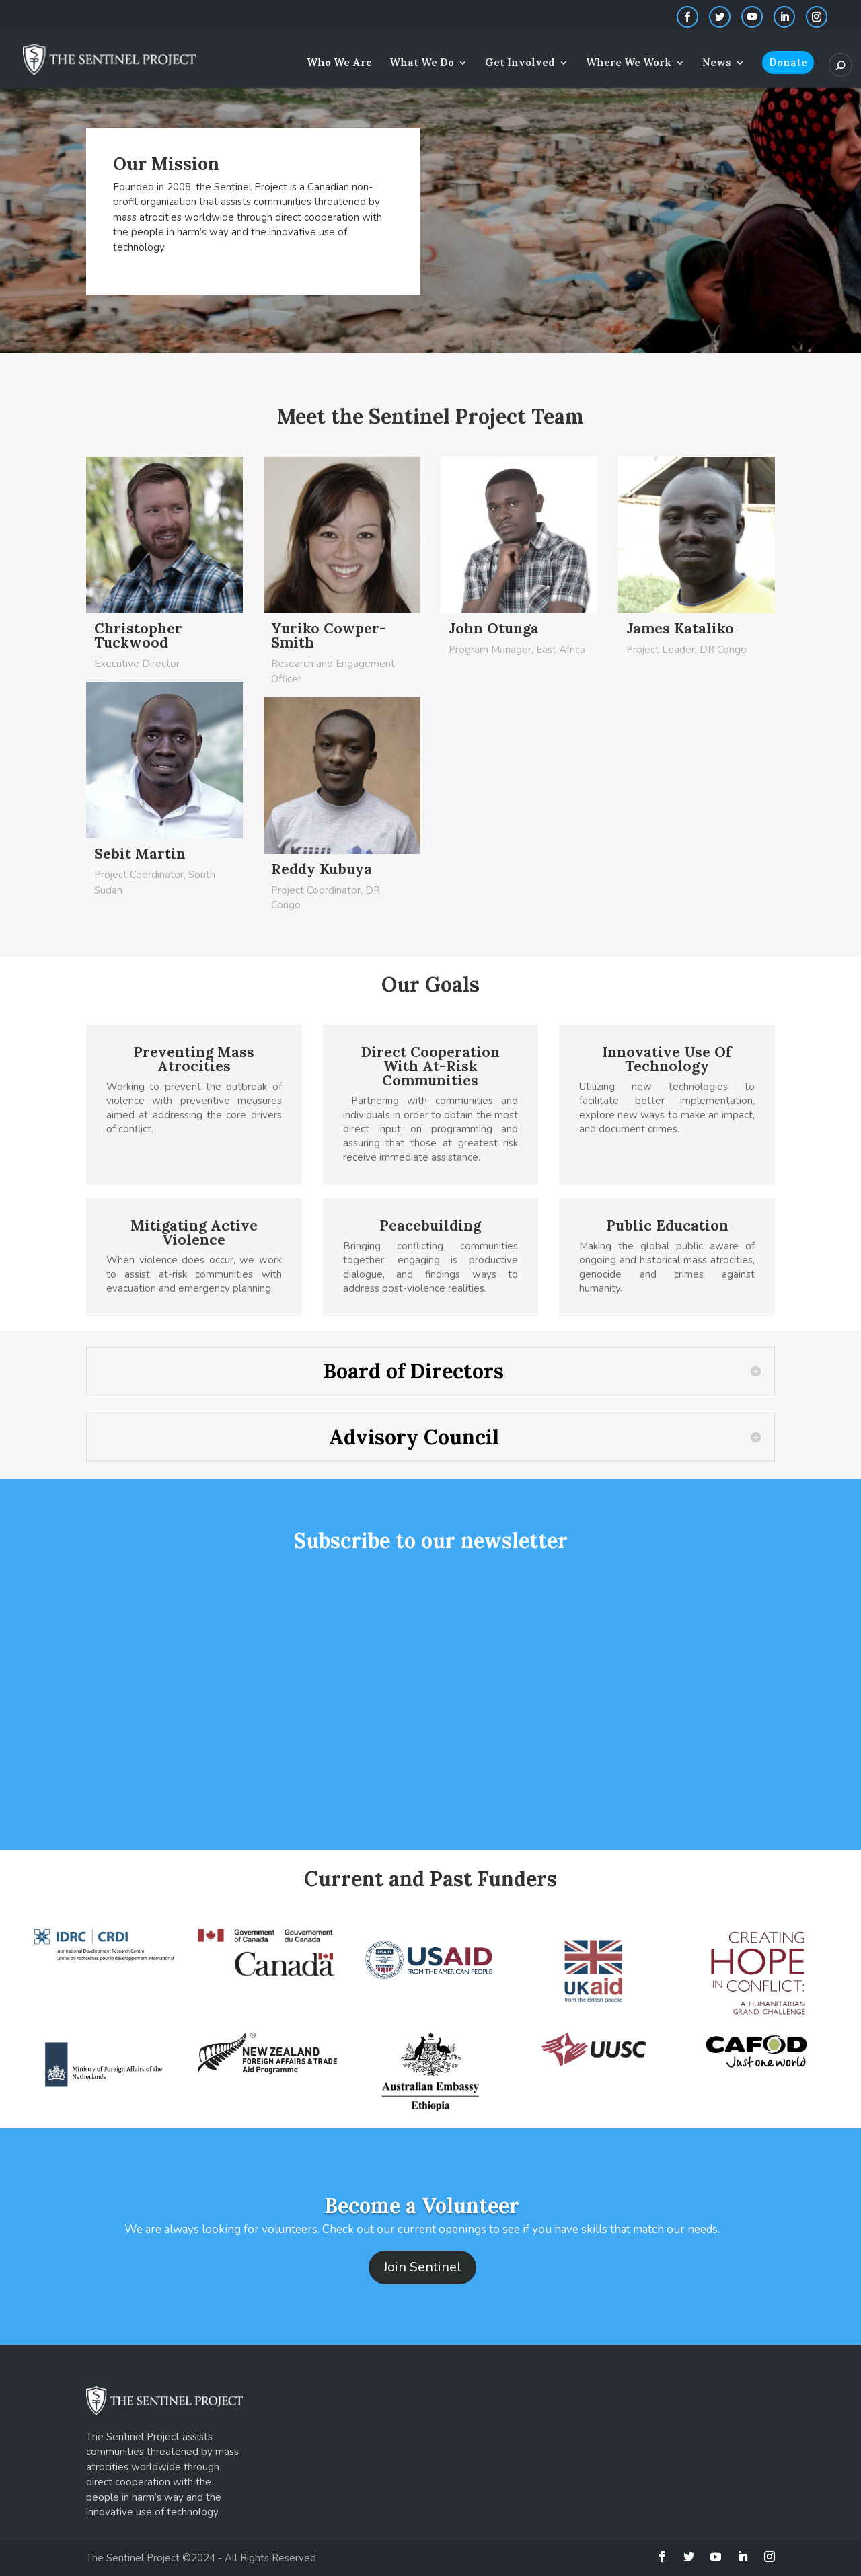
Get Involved (520, 63)
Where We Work (628, 63)
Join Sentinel (422, 2267)
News (716, 63)
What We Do (421, 63)
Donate (788, 62)
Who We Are (339, 63)
